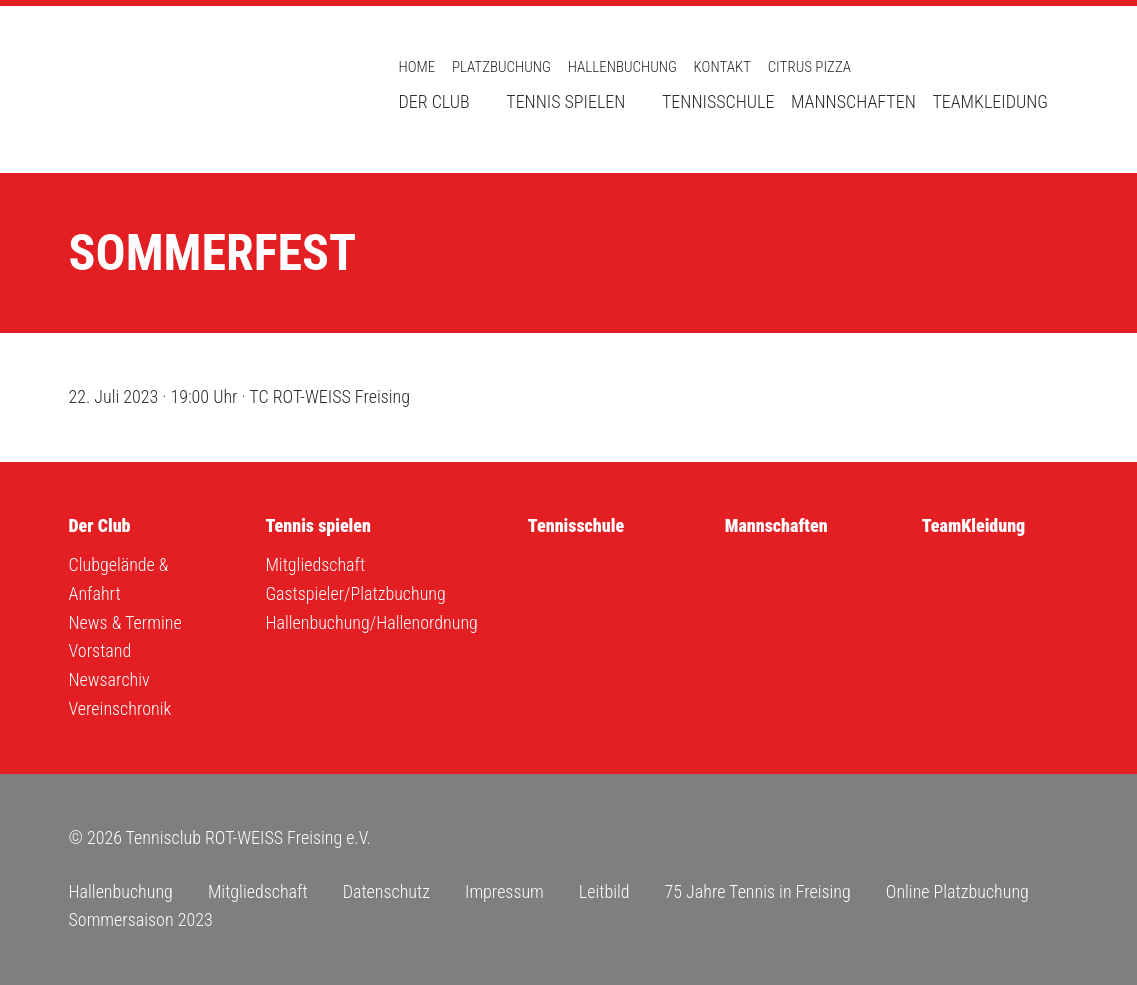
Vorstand (100, 650)
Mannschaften (853, 101)
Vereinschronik (120, 708)
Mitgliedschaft (315, 564)
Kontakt (722, 67)
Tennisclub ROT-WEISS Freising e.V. (209, 89)
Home (417, 67)
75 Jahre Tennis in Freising (758, 891)
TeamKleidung (990, 101)
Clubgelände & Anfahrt (119, 579)
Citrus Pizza (809, 67)
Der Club (434, 101)
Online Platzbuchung (957, 891)
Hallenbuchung (622, 67)
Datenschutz (386, 891)
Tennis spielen (565, 101)
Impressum (504, 891)
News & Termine (125, 622)
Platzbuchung (501, 67)
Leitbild (604, 891)
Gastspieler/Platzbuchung (355, 593)
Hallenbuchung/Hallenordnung (371, 622)
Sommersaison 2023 (141, 919)
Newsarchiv (109, 679)
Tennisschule (718, 101)
